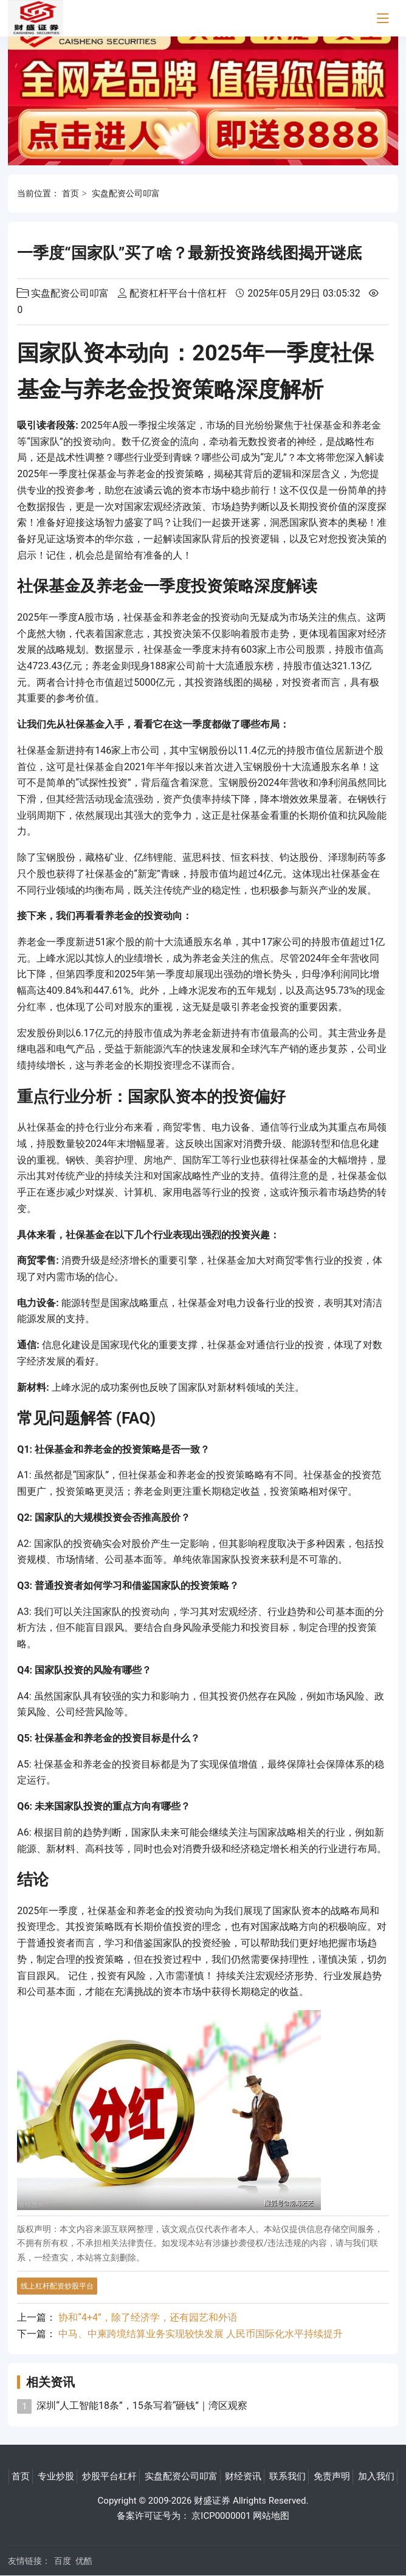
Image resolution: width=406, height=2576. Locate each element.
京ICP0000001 (220, 2515)
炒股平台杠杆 (109, 2476)
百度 (62, 2561)
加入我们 (376, 2476)
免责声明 (332, 2476)
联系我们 (287, 2476)
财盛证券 (212, 2500)
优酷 (83, 2561)
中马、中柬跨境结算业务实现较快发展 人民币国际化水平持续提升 (200, 2334)
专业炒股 (56, 2476)
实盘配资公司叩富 (126, 193)
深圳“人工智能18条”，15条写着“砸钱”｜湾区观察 (141, 2405)
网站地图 (271, 2515)
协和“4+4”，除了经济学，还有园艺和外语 (147, 2317)
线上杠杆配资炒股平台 (57, 2286)
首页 (70, 193)
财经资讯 (243, 2476)
